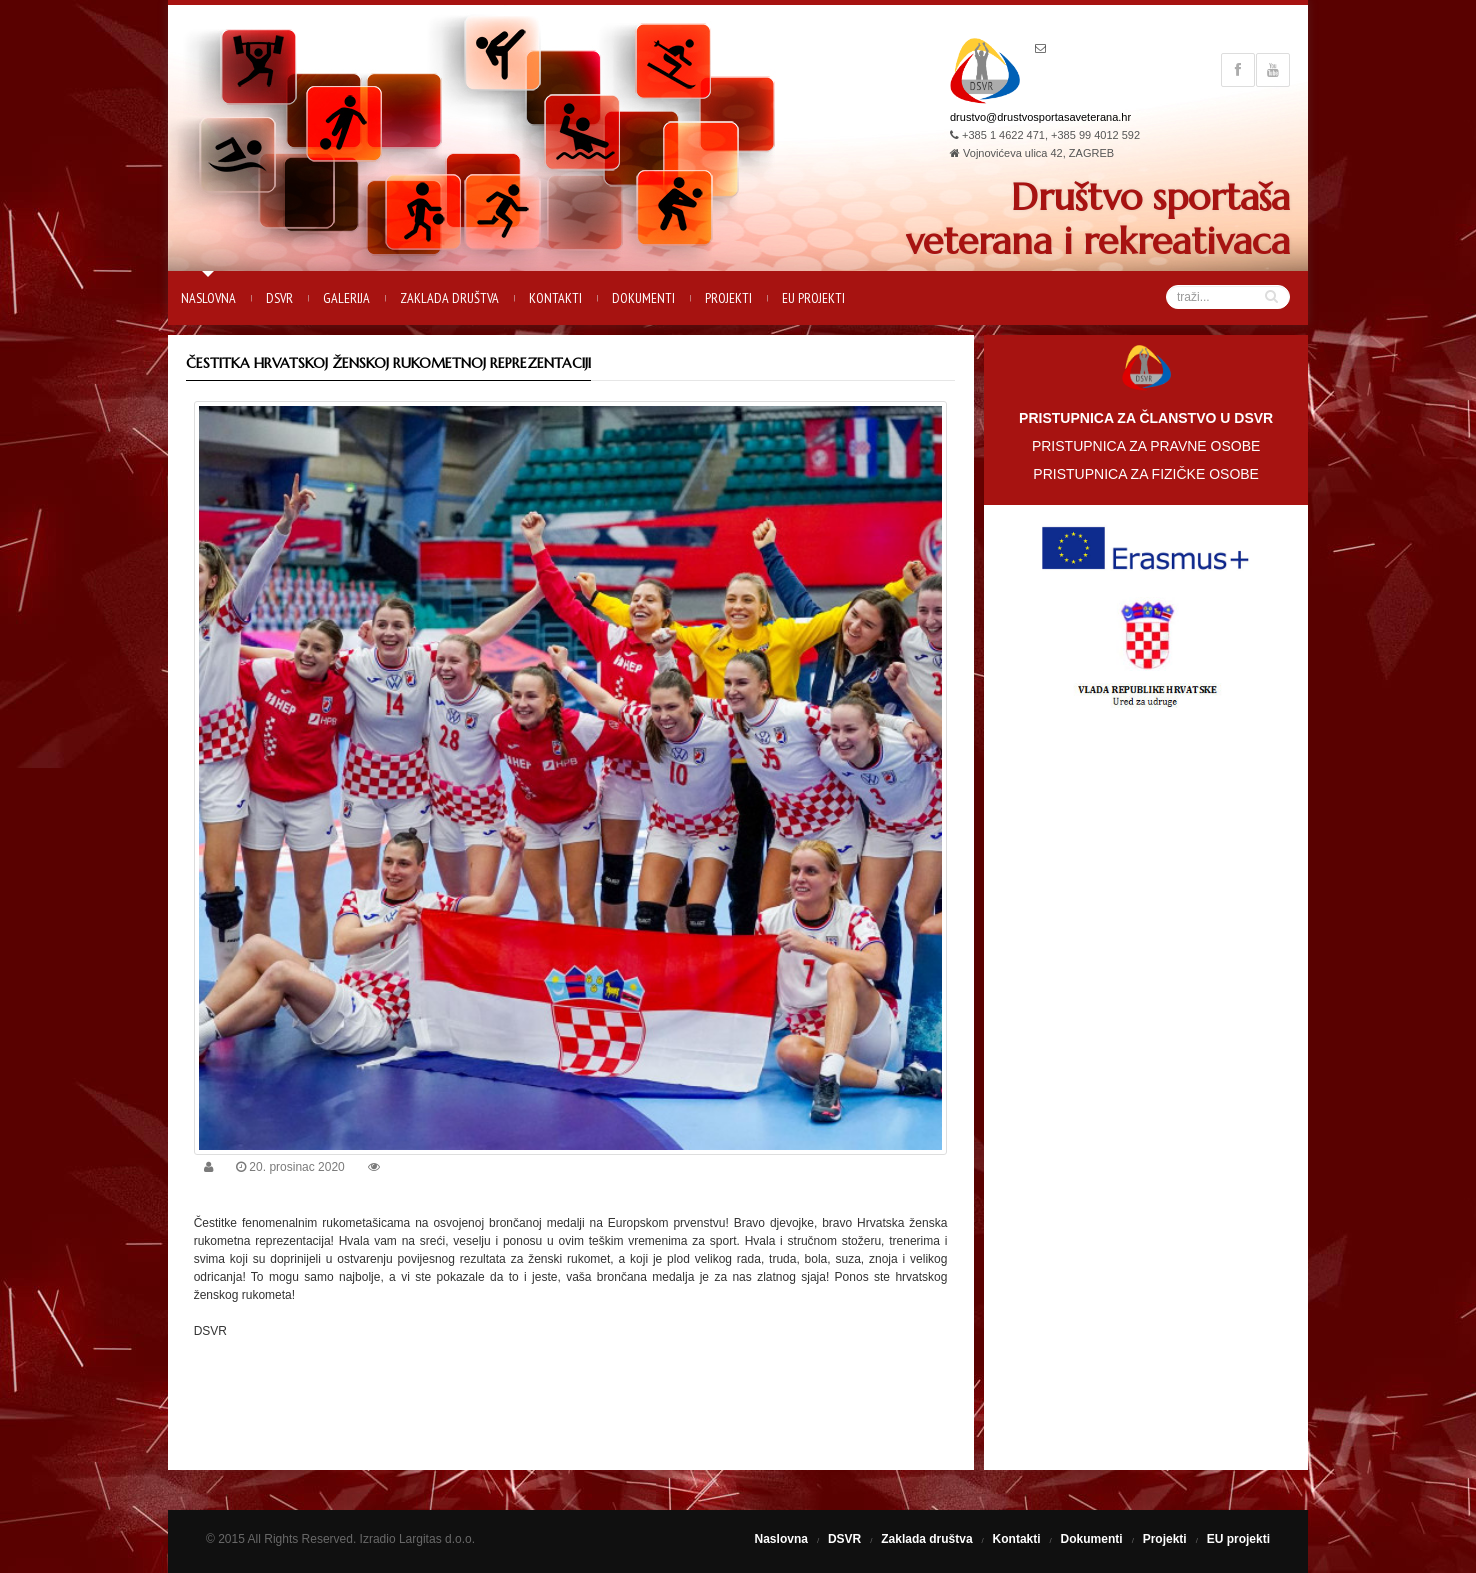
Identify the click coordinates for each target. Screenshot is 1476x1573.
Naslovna (208, 298)
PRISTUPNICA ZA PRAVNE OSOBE (1146, 446)
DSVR (279, 298)
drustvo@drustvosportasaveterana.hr (1040, 117)
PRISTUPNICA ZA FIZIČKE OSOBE (1146, 474)
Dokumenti (643, 298)
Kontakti (555, 298)
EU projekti (813, 298)
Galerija (346, 298)
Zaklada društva (449, 298)
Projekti (728, 298)
